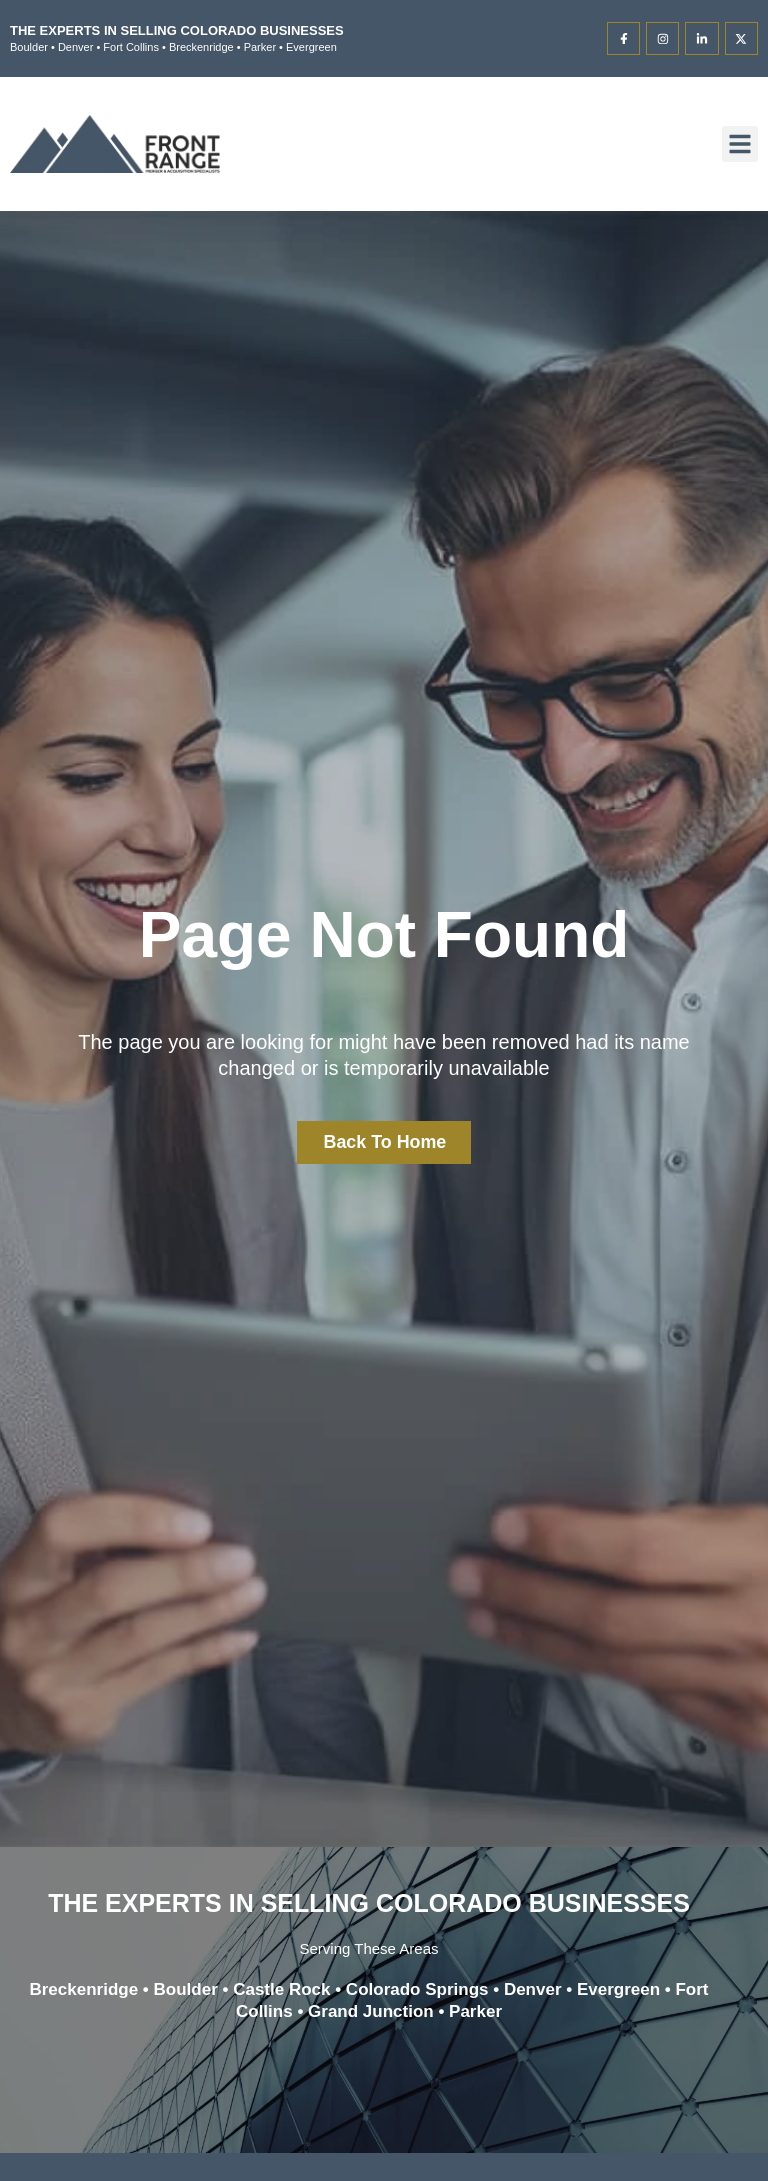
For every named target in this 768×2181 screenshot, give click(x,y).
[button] (740, 144)
